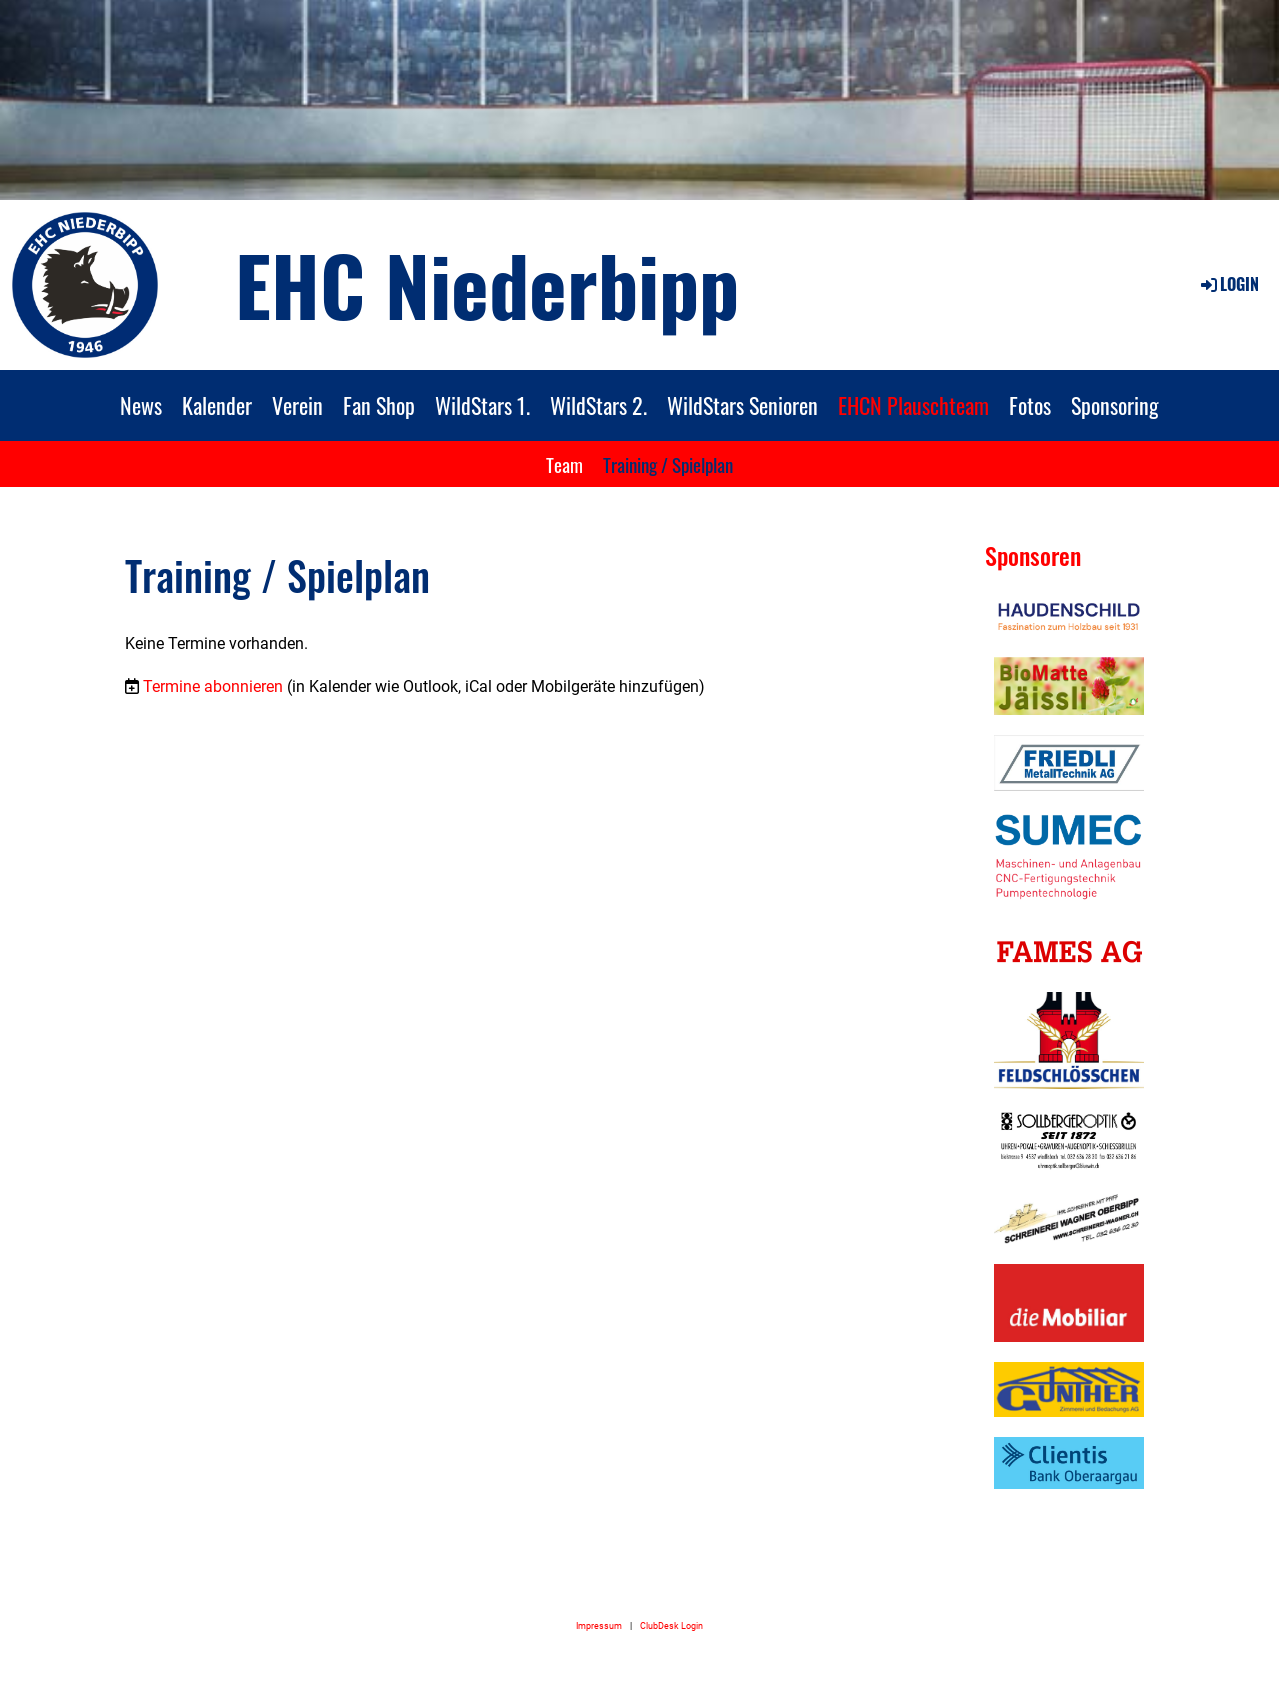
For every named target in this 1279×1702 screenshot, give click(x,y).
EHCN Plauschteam (913, 405)
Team (564, 464)
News (141, 405)
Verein (297, 405)
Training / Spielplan (668, 464)
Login (1228, 284)
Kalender (217, 405)
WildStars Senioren (742, 405)
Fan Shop (379, 405)
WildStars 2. (598, 405)
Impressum (599, 1625)
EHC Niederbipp (487, 284)
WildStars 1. (482, 405)
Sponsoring (1115, 405)
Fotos (1030, 405)
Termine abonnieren (213, 686)
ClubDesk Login (671, 1625)
